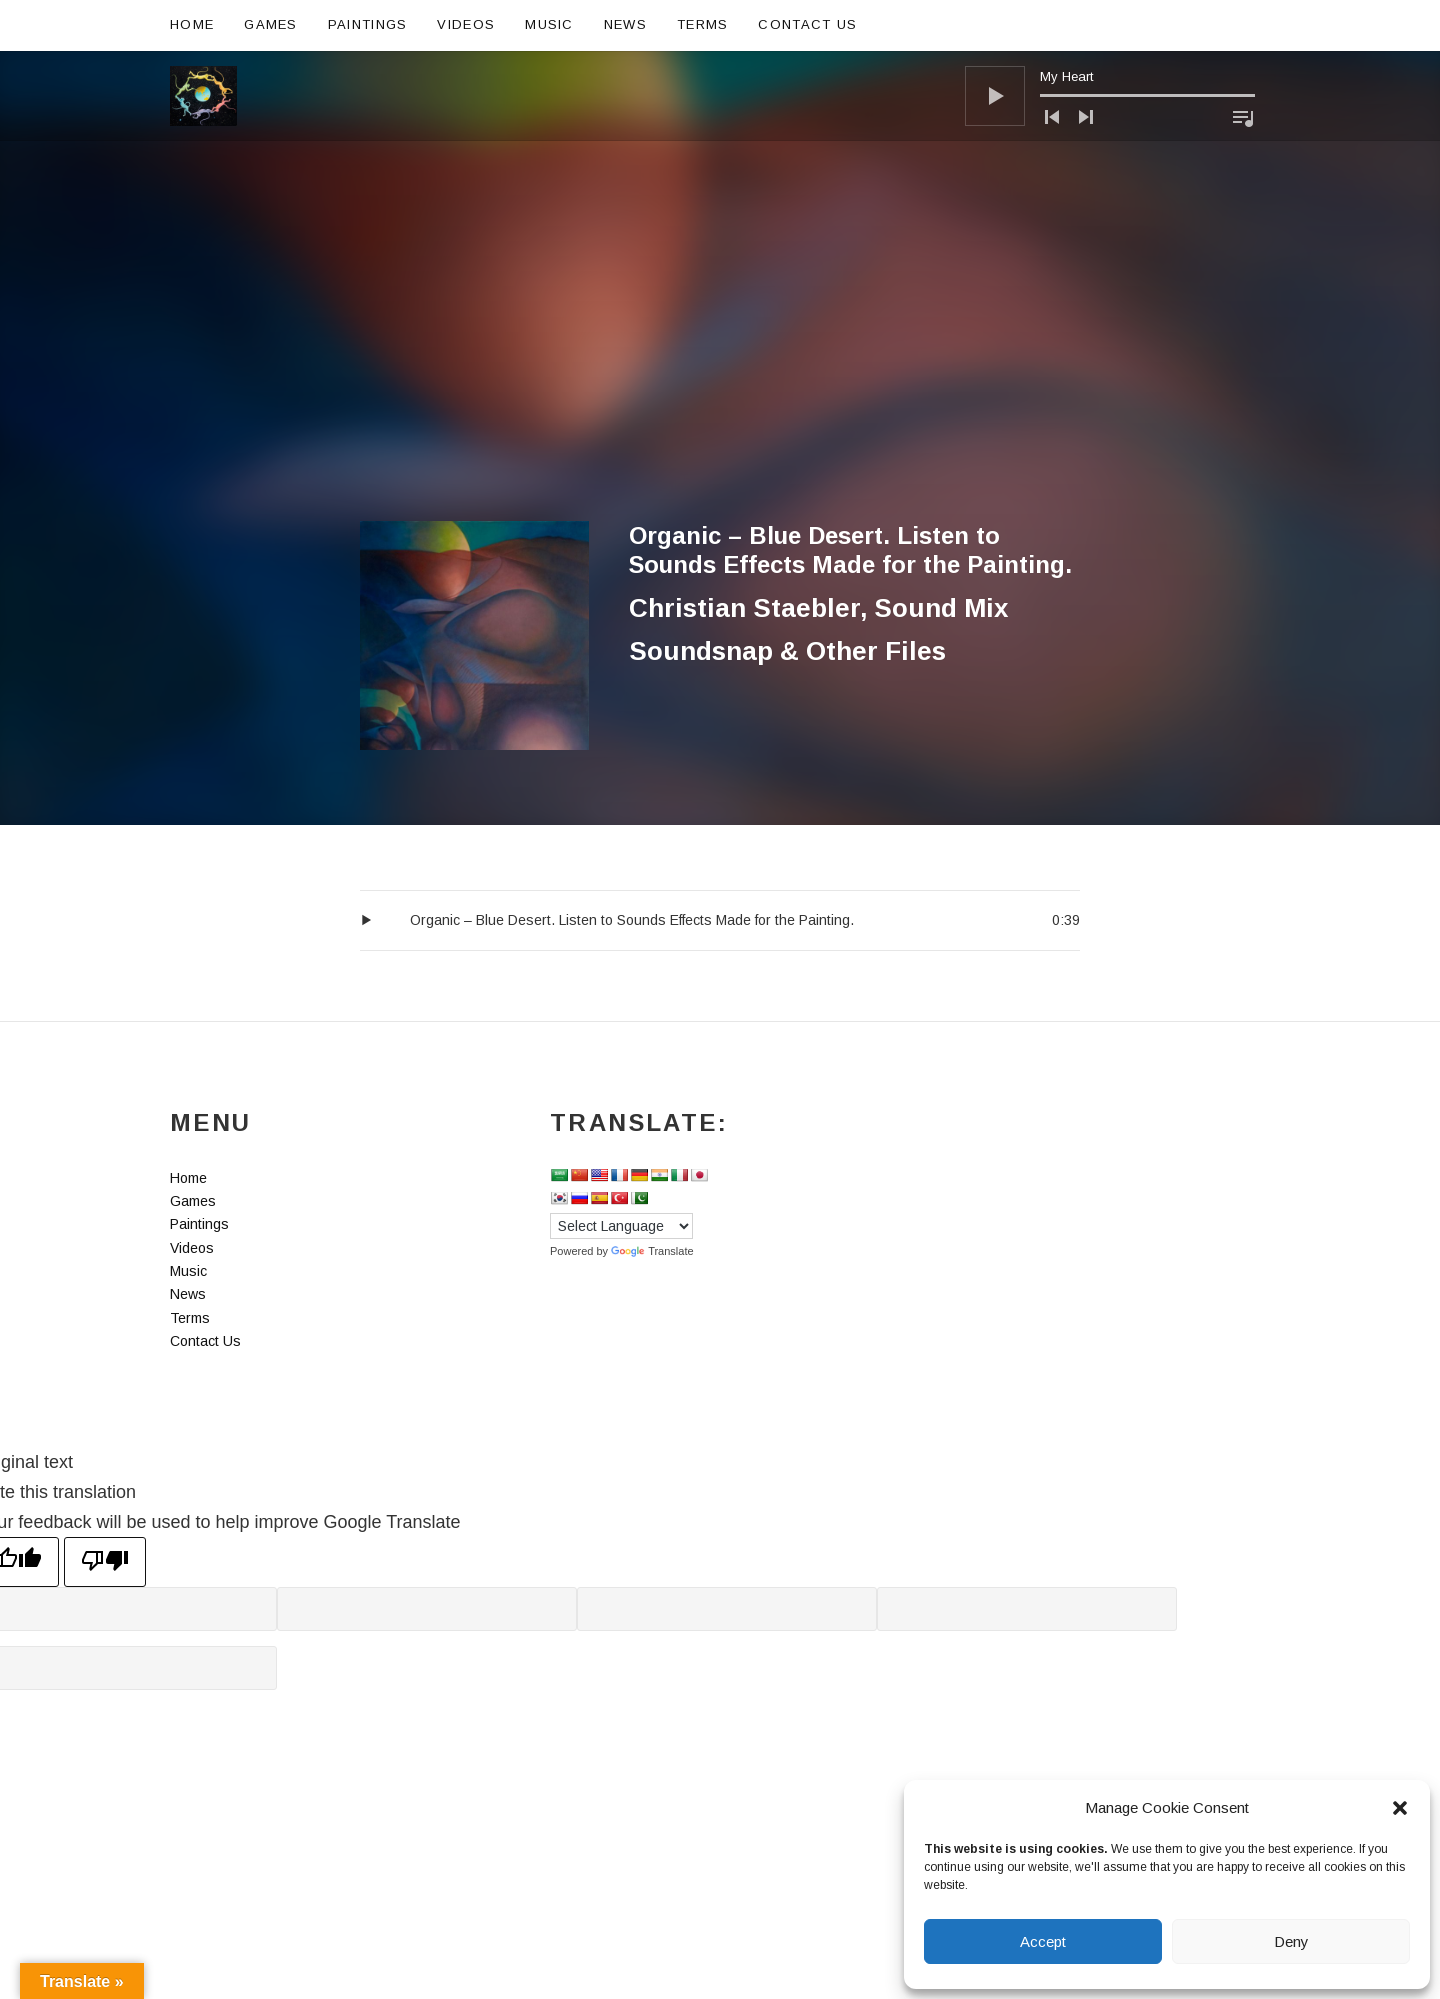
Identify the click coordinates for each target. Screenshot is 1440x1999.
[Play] (995, 96)
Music (549, 24)
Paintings (368, 24)
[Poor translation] (105, 1562)
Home (192, 24)
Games (271, 24)
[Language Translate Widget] (621, 1226)
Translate (652, 1251)
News (625, 24)
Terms (703, 24)
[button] (1400, 1808)
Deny (1291, 1941)
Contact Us (807, 24)
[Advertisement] (720, 371)
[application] (1110, 96)
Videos (466, 24)
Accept (1043, 1941)
